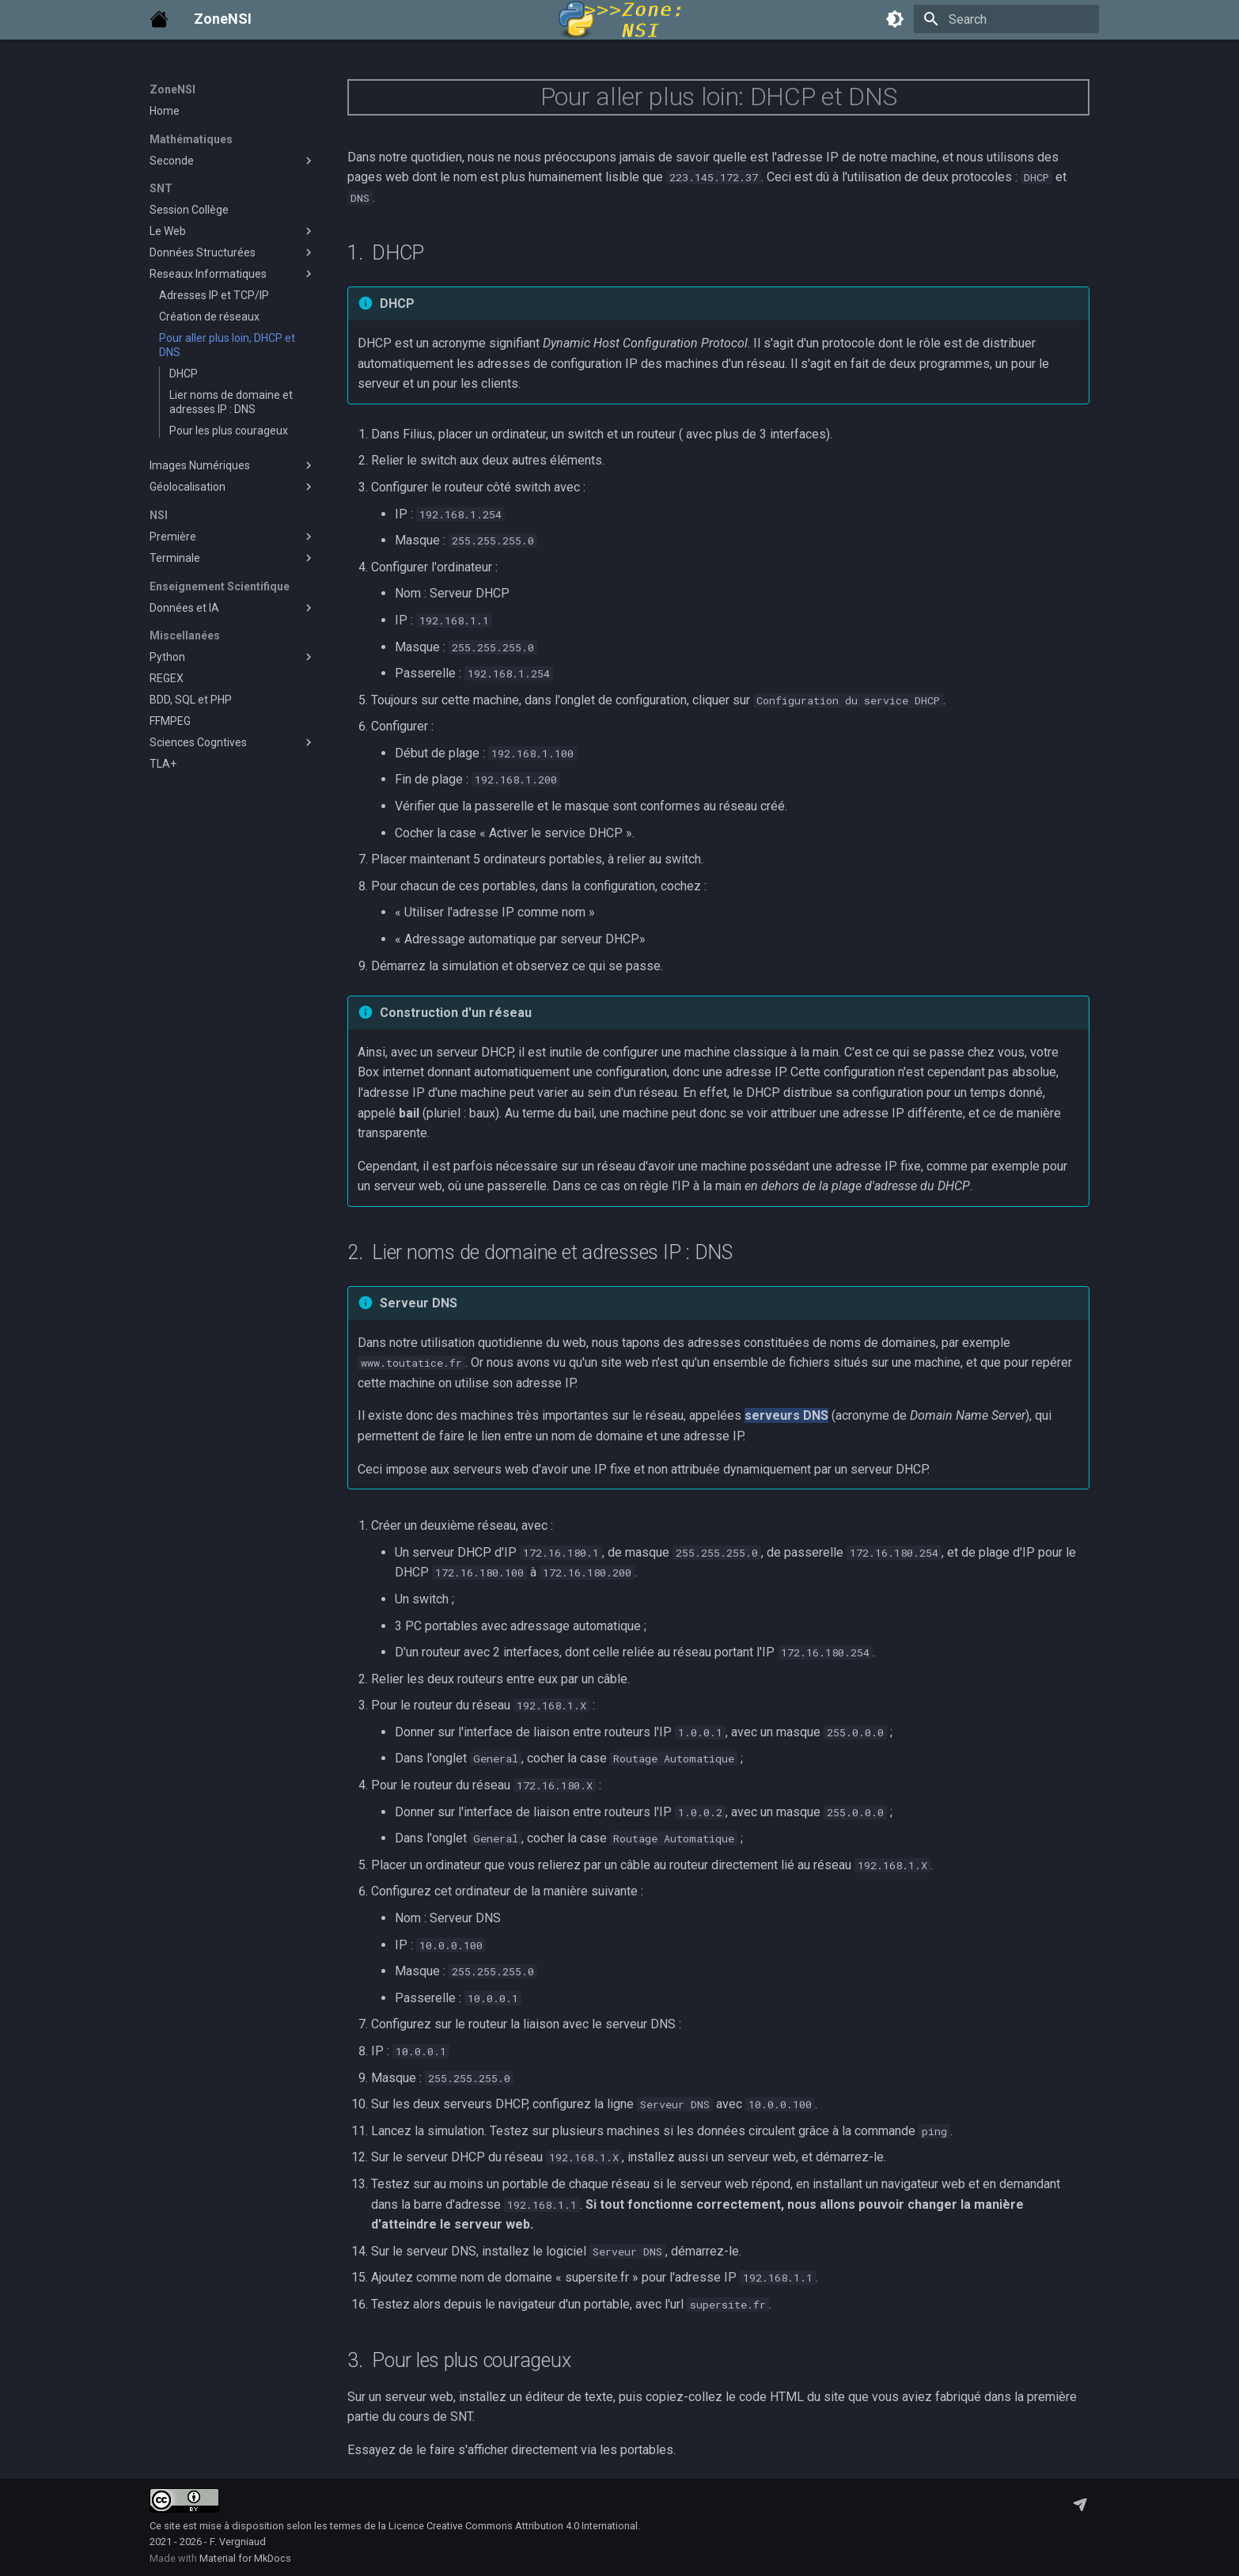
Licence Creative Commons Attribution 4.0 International (513, 2526)
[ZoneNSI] (159, 19)
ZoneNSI (172, 89)
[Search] (1006, 19)
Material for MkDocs (245, 2558)
